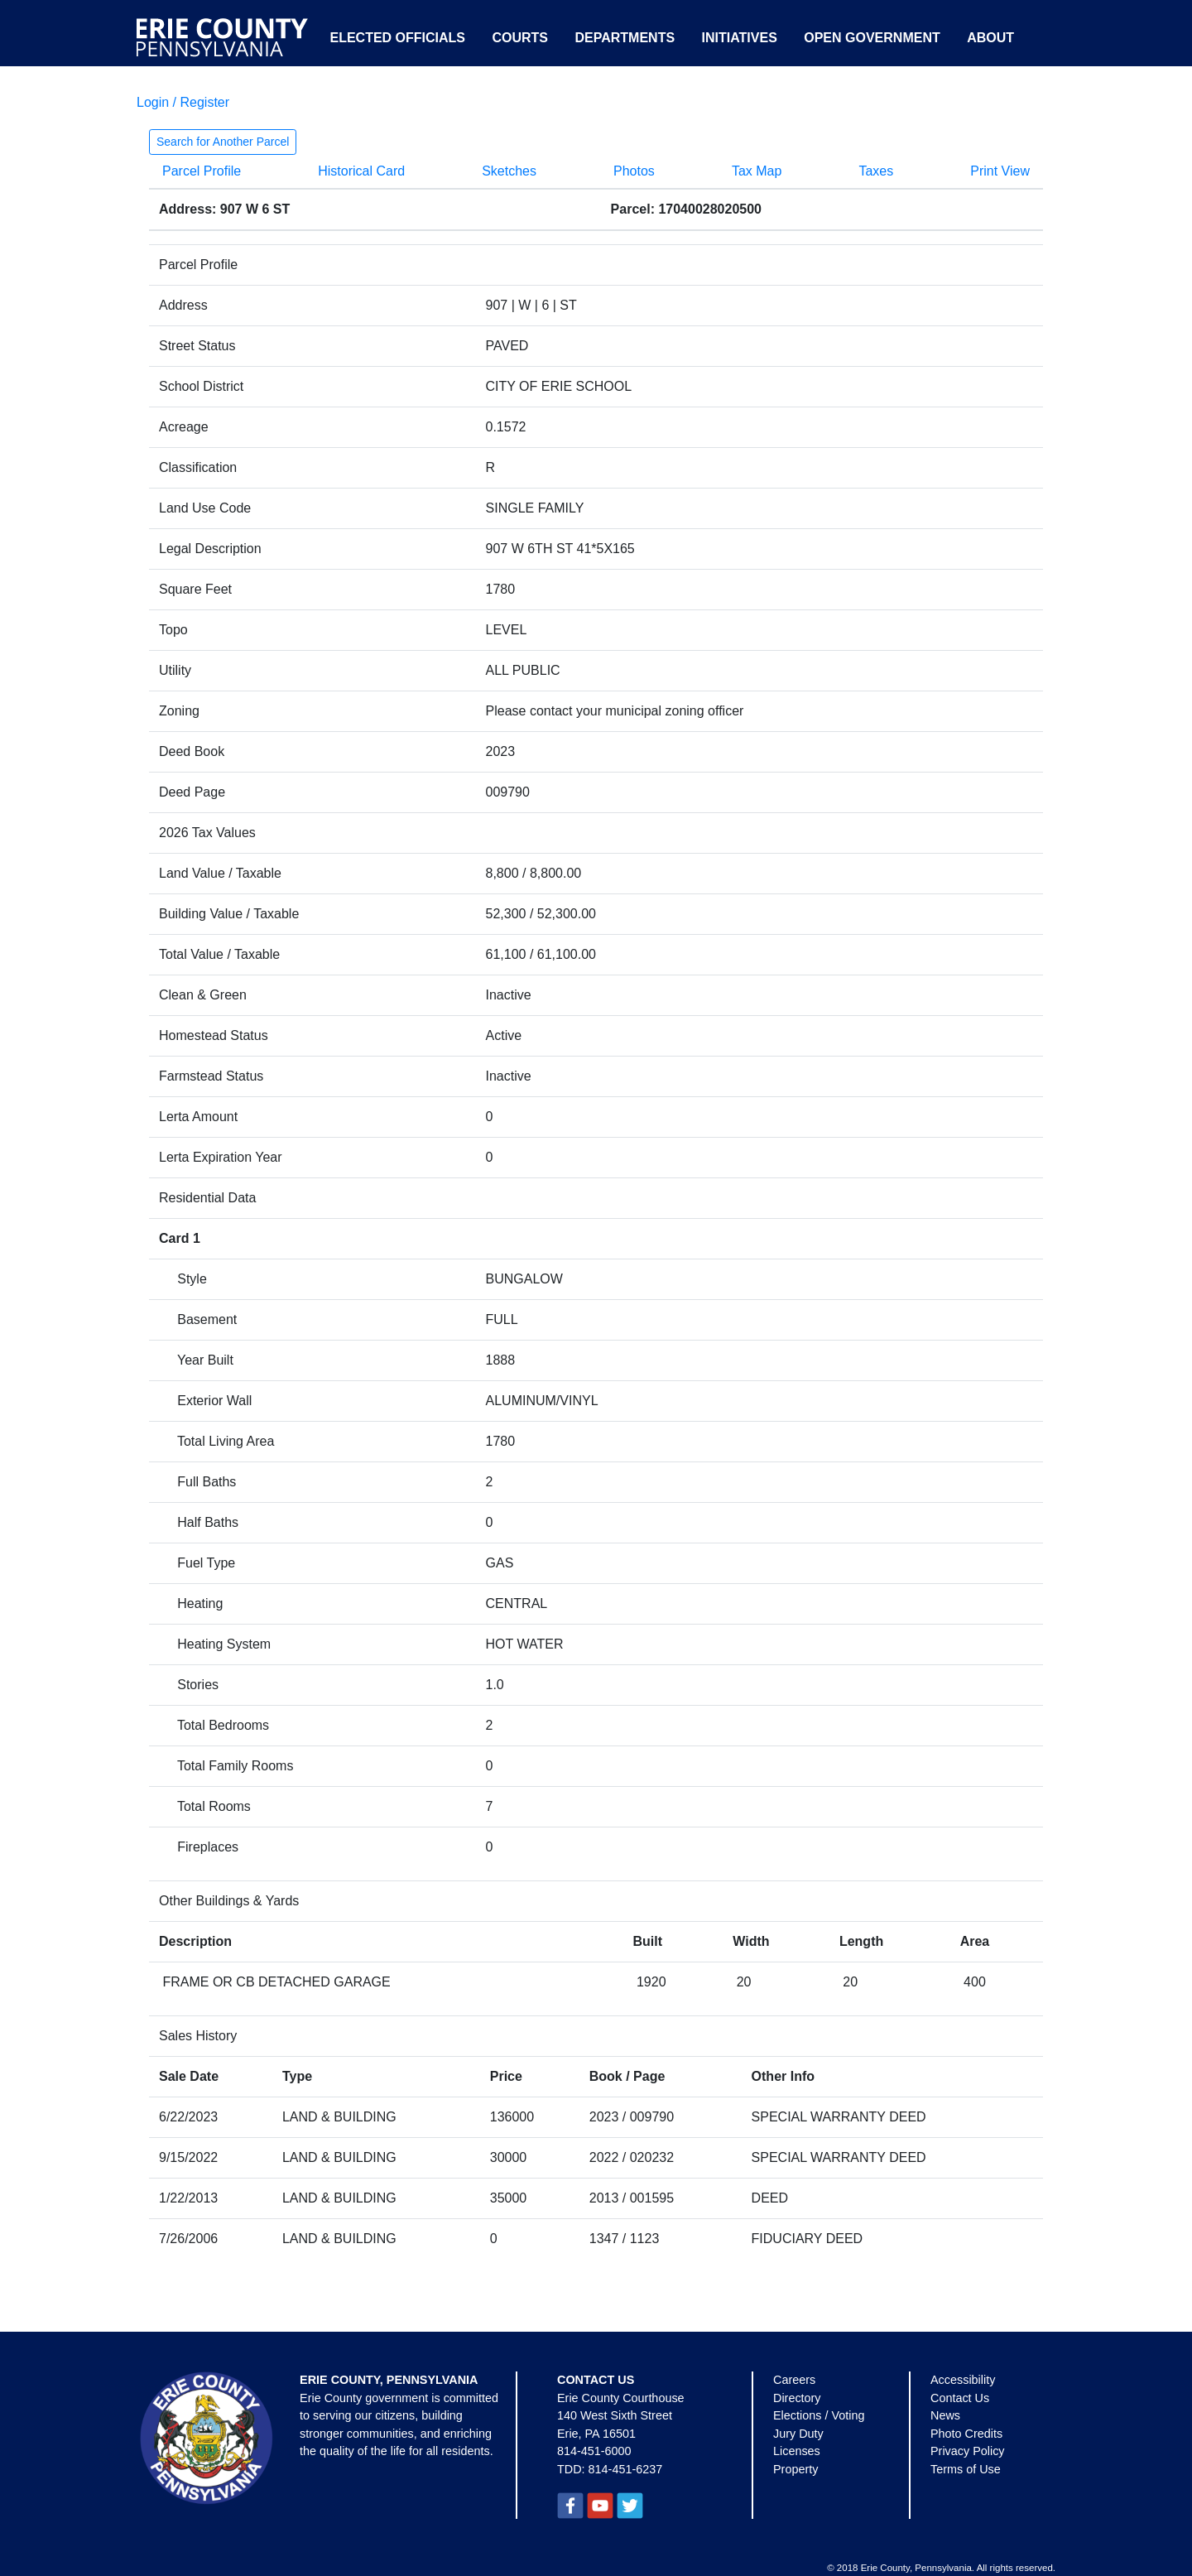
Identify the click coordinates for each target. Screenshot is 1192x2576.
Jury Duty (798, 2433)
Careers (794, 2379)
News (945, 2415)
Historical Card (361, 171)
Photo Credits (966, 2433)
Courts (520, 38)
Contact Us (959, 2398)
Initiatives (739, 38)
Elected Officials (397, 38)
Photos (634, 171)
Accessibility (962, 2379)
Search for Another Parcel (222, 141)
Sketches (509, 171)
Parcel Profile (201, 171)
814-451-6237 (626, 2469)
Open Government (872, 38)
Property (795, 2469)
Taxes (875, 171)
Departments (624, 38)
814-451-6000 (594, 2451)
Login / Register (183, 102)
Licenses (796, 2451)
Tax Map (756, 171)
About (990, 38)
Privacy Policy (967, 2451)
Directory (797, 2398)
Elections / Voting (818, 2415)
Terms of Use (965, 2469)
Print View (1000, 171)
